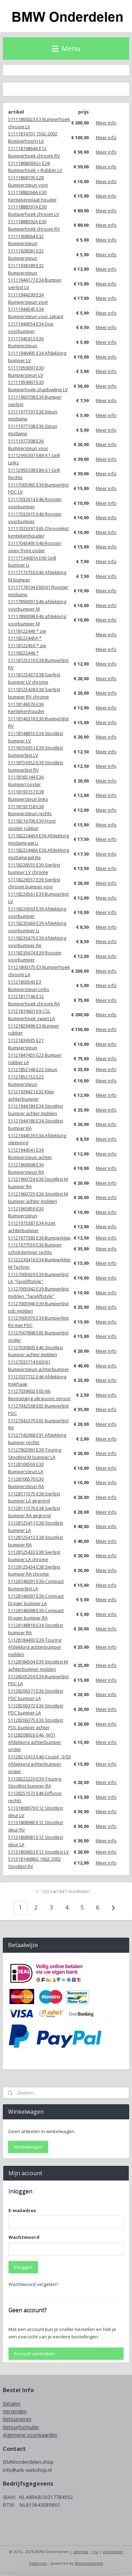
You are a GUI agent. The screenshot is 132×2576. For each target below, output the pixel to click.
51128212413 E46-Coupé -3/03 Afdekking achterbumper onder (39, 1764)
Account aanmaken (34, 2353)
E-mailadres (22, 2210)
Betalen (11, 2403)
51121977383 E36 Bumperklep (39, 1238)
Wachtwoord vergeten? (33, 2284)
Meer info (106, 123)
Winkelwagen (28, 2147)
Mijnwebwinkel (89, 2563)
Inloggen (23, 2267)
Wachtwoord (23, 2237)
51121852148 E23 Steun (32, 1070)
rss (95, 2551)
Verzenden (15, 2411)
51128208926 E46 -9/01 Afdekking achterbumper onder (34, 1742)
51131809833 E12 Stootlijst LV (38, 1852)
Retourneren (17, 2419)
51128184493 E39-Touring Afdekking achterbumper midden (34, 1647)
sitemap (80, 2551)
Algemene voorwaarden (30, 2435)
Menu (66, 48)
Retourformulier (21, 2427)
